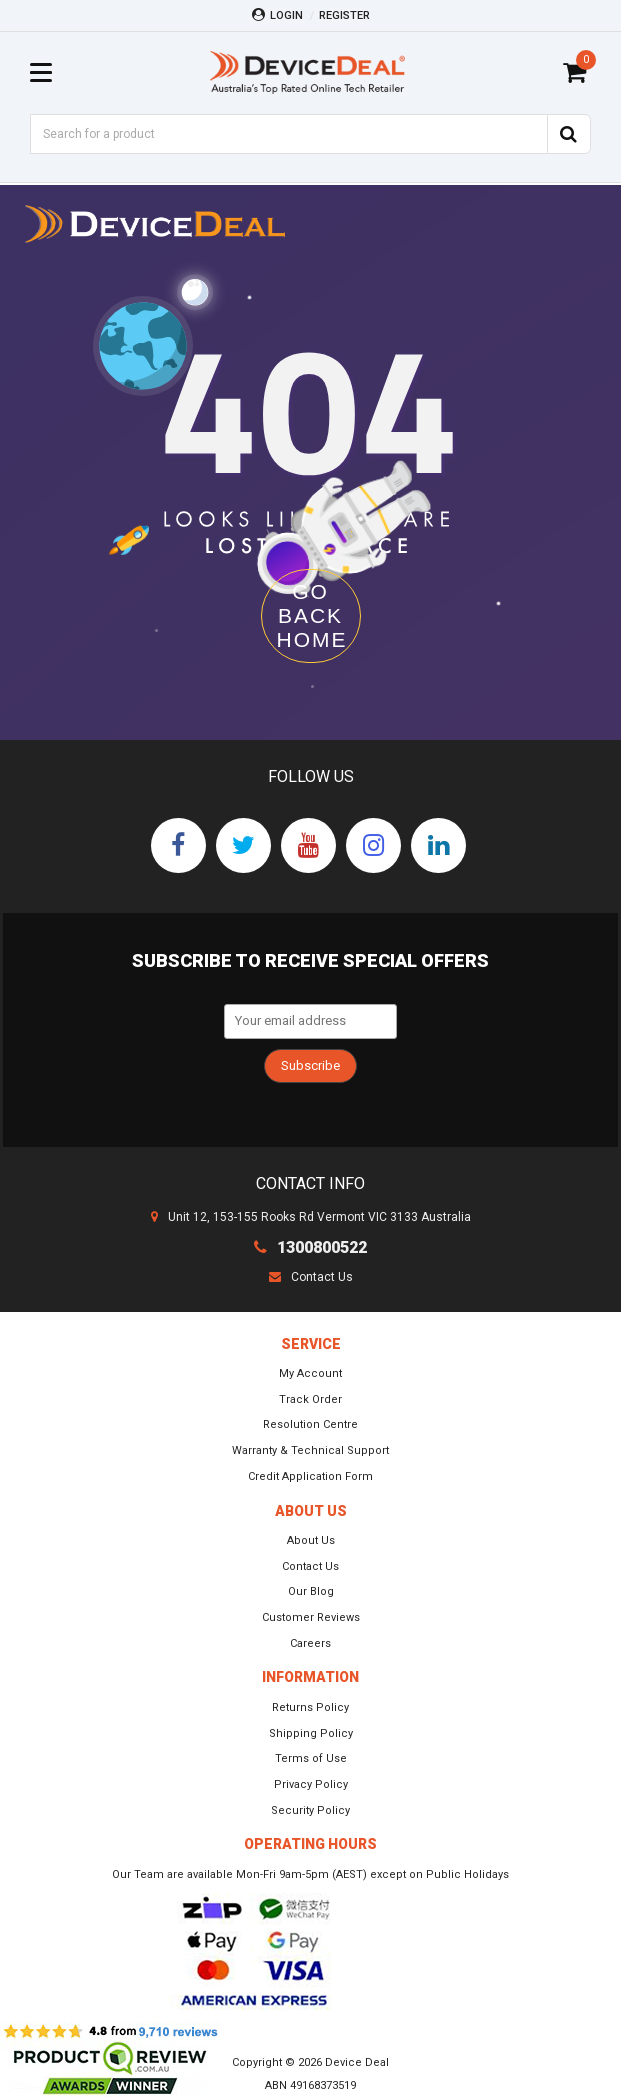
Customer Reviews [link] (311, 1617)
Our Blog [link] (311, 1591)
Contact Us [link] (310, 1566)
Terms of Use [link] (311, 1758)
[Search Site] (569, 134)
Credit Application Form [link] (310, 1476)
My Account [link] (310, 1373)
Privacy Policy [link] (311, 1784)
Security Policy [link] (310, 1810)
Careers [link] (310, 1643)
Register (344, 15)
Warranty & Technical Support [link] (310, 1450)
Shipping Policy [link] (311, 1733)
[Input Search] (288, 134)
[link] (178, 845)
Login (277, 15)
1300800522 (310, 1247)
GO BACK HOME (312, 615)
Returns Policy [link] (310, 1707)
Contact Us (311, 1277)
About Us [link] (311, 1540)
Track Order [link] (310, 1399)
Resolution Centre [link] (310, 1424)
